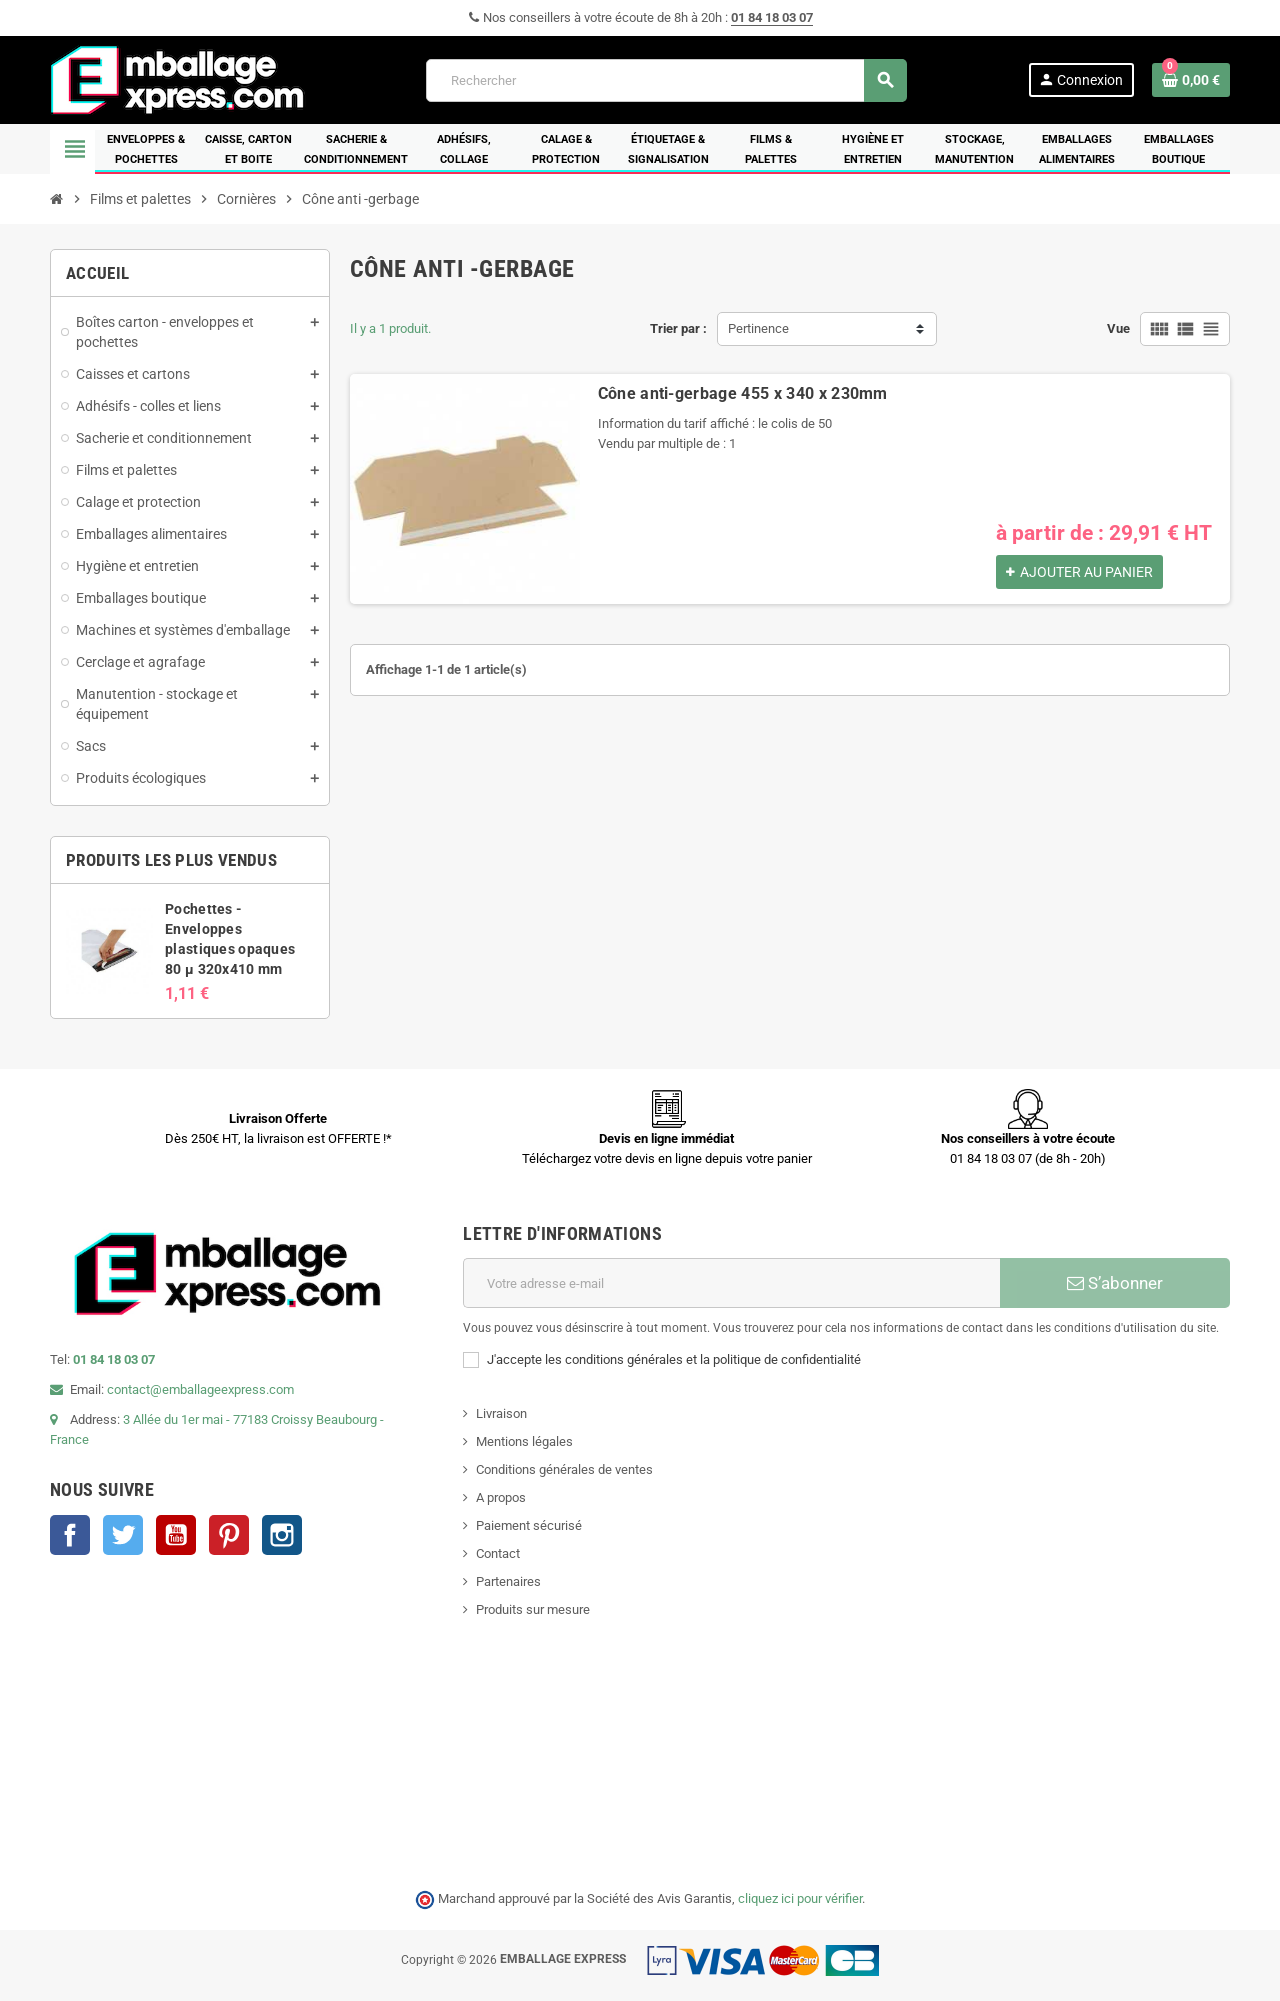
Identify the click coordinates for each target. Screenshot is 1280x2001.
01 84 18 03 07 (772, 17)
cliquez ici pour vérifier (800, 1898)
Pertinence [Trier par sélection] (758, 328)
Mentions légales (524, 1441)
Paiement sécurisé (529, 1525)
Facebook (70, 1535)
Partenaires (508, 1581)
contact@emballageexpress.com (200, 1389)
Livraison (501, 1413)
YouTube (176, 1535)
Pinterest (229, 1535)
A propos (501, 1497)
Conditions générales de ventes (564, 1469)
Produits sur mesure (533, 1609)
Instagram (282, 1535)
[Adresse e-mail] (731, 1283)
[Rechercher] (666, 80)
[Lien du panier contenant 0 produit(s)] (1191, 80)
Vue (1118, 328)
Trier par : (678, 328)
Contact (498, 1553)
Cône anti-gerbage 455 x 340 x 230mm (743, 393)
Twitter (123, 1535)
